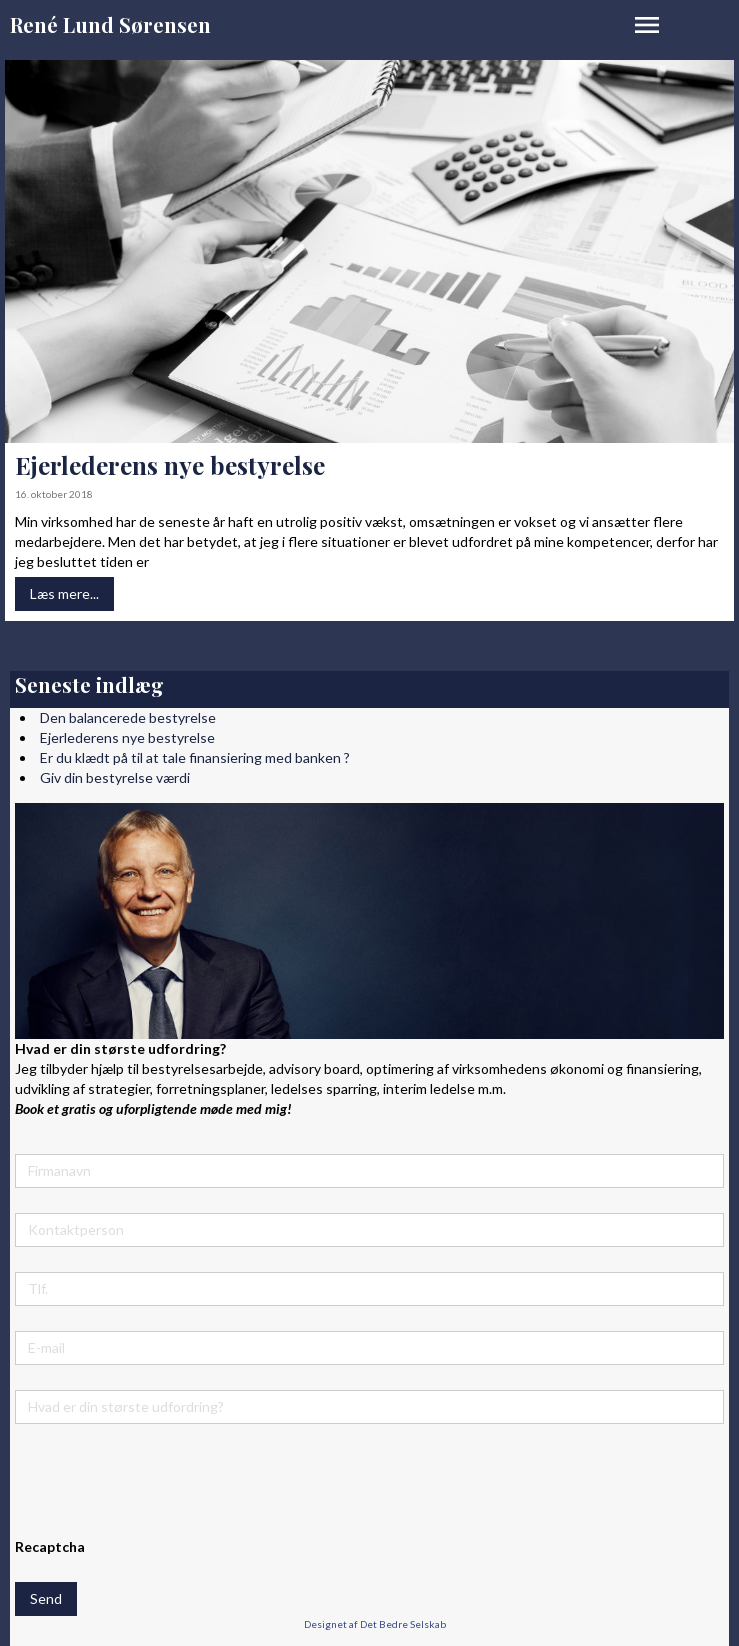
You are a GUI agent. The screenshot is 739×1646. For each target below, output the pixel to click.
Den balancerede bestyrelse (128, 717)
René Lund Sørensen (110, 24)
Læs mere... (64, 593)
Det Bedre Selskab (403, 1624)
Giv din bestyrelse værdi (115, 777)
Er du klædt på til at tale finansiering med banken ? (195, 757)
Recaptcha (50, 1546)
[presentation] (167, 1488)
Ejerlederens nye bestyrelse (170, 465)
